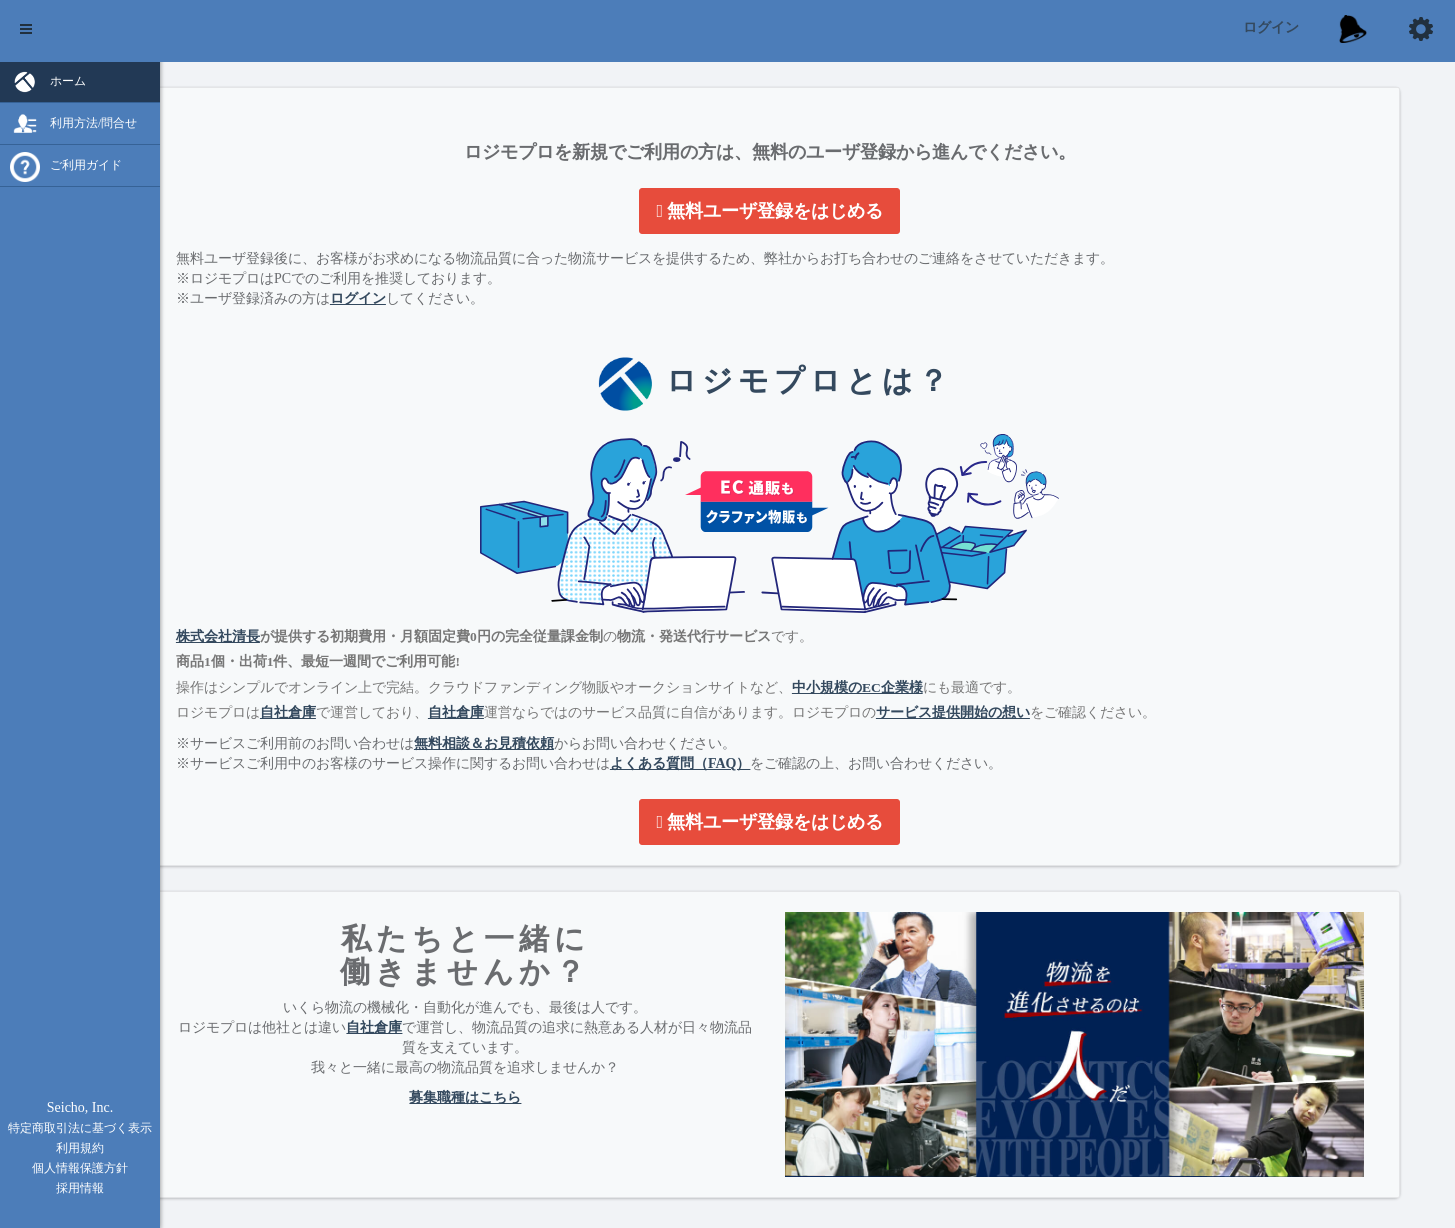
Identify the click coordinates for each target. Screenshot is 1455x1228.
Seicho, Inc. (80, 1107)
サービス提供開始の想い (1029, 700)
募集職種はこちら (523, 1085)
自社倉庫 (364, 700)
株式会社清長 (294, 624)
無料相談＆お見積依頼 (560, 731)
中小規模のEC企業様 (933, 675)
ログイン (1271, 27)
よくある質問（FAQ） (756, 751)
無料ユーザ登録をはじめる (807, 211)
